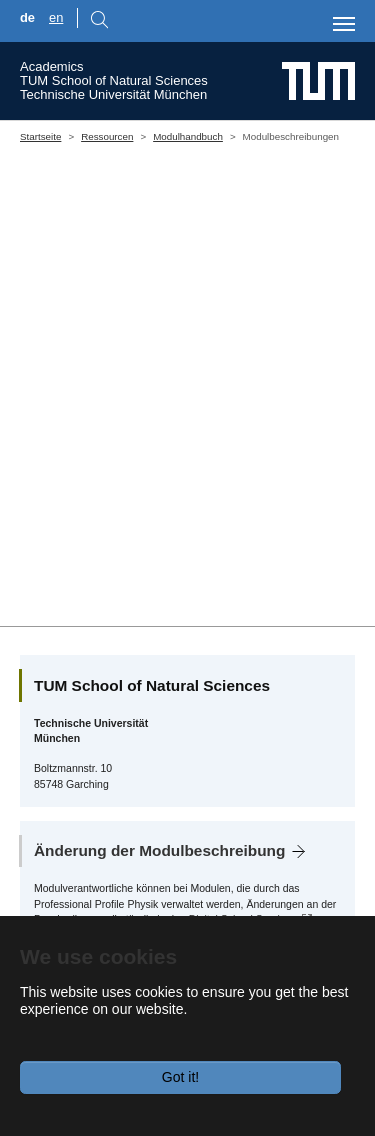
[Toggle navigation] (344, 24)
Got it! (180, 1077)
